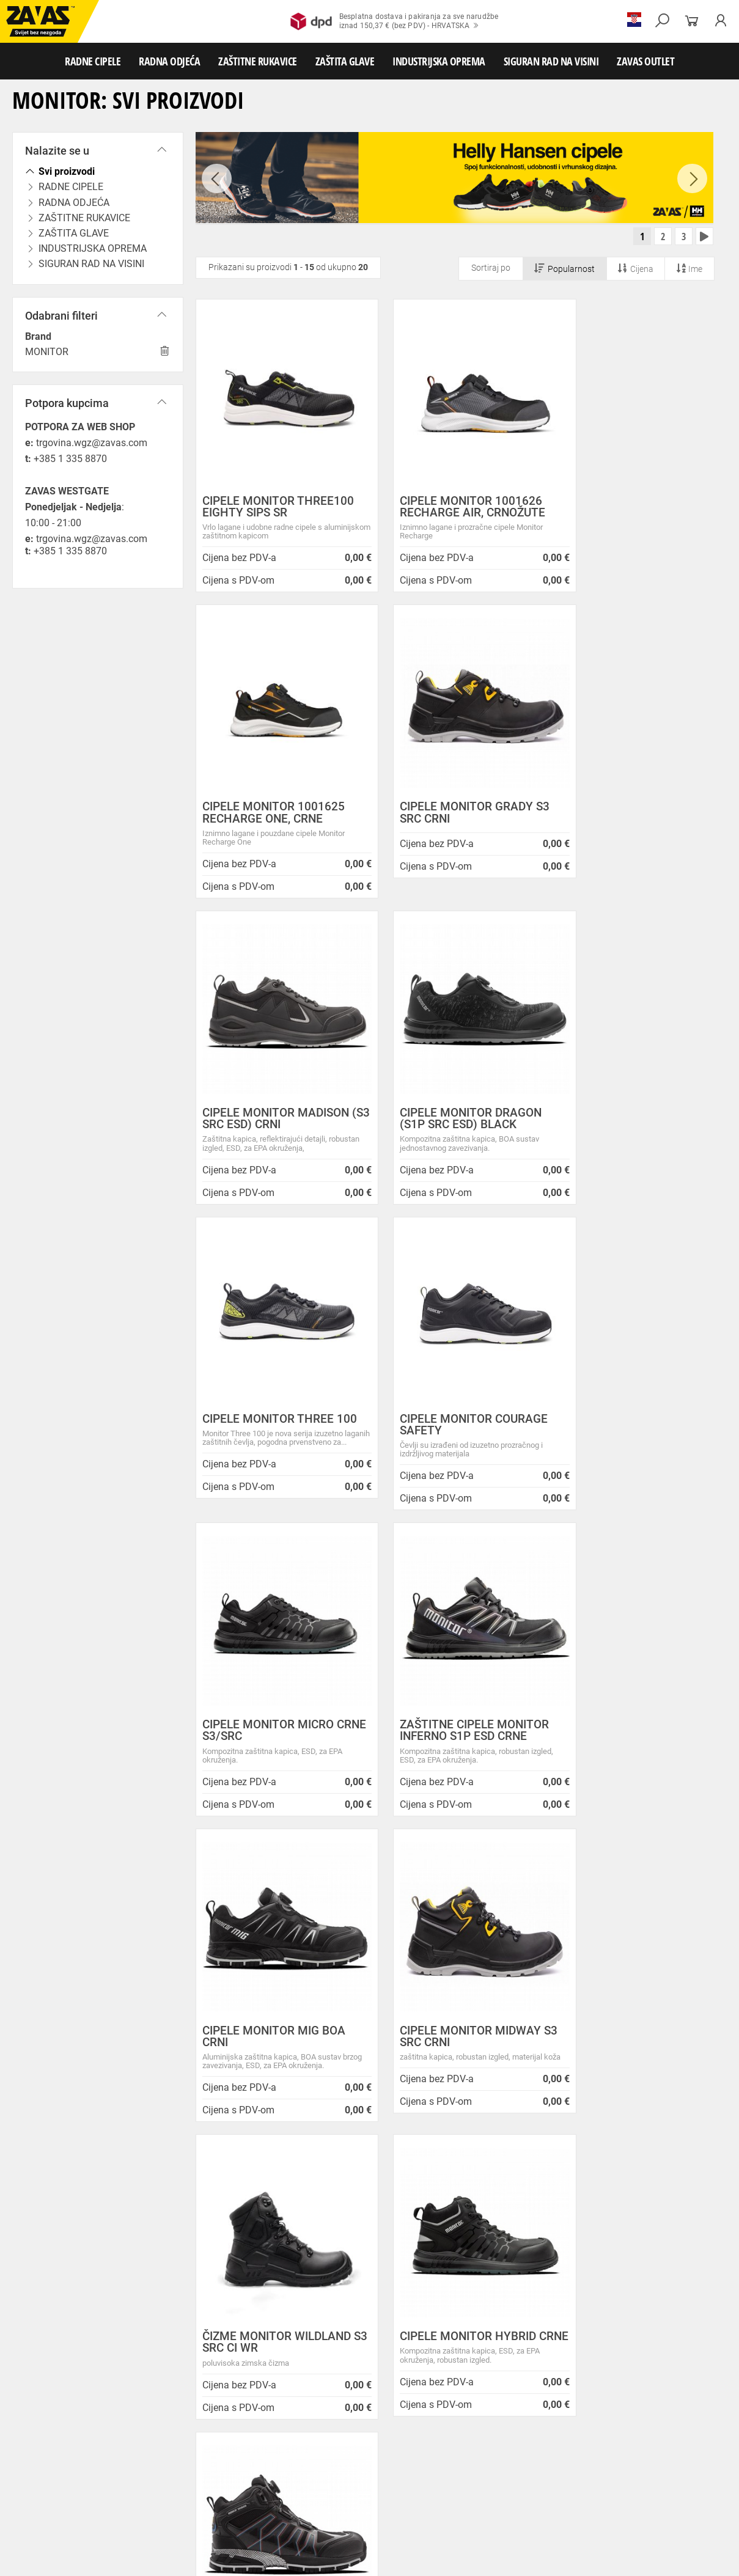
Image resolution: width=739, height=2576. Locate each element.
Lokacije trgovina (235, 2272)
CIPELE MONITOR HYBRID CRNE (448, 1741)
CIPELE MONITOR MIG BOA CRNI (451, 1435)
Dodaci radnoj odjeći (326, 2448)
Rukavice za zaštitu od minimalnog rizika (74, 2475)
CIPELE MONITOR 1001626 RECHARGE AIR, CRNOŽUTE (453, 509)
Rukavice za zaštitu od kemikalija (345, 2488)
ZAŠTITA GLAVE (345, 61)
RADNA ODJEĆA (169, 61)
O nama (217, 2184)
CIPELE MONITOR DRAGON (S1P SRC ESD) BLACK (629, 815)
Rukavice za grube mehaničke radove (277, 2461)
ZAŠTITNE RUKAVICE (257, 61)
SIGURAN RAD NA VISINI (551, 61)
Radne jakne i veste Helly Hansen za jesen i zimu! (446, 2383)
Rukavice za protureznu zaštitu (398, 2461)
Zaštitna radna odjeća (246, 2448)
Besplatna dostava (93, 2037)
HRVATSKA (45, 2353)
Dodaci (481, 2435)
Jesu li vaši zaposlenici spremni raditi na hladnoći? (449, 2357)
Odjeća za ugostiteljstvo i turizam (494, 2448)
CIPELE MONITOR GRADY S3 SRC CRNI (269, 815)
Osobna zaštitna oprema (137, 2529)
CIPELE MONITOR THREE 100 (268, 1121)
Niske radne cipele (95, 2435)
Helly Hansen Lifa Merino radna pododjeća (437, 2255)
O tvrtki (213, 2242)
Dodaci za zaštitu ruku (550, 2488)
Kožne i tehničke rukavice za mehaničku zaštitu (536, 2461)
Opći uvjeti (220, 2197)
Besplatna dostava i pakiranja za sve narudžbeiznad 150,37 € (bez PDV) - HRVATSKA (394, 21)
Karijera (214, 2258)
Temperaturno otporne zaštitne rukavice (216, 2475)
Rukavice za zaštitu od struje (457, 2488)
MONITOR (46, 352)
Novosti (389, 2184)
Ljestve (198, 2529)
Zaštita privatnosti (237, 2212)
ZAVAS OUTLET (645, 61)
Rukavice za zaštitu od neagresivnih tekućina (80, 2488)
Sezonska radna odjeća (162, 2448)
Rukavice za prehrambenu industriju (222, 2488)
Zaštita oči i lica (94, 2502)
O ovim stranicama (239, 2227)
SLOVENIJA (46, 2373)
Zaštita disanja (154, 2502)
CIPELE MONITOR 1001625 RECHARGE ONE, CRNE (629, 509)
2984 (644, 2020)
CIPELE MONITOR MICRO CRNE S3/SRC (623, 1121)
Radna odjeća (92, 2448)
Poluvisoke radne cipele (173, 2435)
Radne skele (238, 2529)
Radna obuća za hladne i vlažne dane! (450, 2337)
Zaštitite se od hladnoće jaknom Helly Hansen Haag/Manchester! (450, 2280)
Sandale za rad (319, 2435)
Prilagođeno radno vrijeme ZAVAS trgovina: (441, 2228)
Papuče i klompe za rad (391, 2435)
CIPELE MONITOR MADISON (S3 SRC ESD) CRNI (453, 815)
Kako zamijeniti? (277, 2037)
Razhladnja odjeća (589, 2448)
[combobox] (699, 1864)
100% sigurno (460, 2026)
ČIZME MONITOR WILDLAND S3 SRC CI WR (276, 1741)
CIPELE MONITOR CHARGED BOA (632, 1741)
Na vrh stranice (693, 2558)
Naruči (648, 2319)
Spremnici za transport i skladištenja (157, 2515)
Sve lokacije (46, 2333)
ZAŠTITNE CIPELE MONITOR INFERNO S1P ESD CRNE (276, 1435)
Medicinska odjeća (399, 2448)
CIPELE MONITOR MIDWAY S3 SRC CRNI (628, 1435)
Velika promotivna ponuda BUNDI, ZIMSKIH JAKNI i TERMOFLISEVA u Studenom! (445, 2311)
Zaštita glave (262, 2502)
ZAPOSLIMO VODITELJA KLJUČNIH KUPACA (446, 2203)
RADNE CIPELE (92, 61)
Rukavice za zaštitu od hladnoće (414, 2475)
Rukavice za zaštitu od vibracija (528, 2475)
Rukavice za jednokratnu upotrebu (645, 2475)
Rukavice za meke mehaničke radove (146, 2461)
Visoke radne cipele (253, 2435)
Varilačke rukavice (321, 2475)
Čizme (449, 2435)
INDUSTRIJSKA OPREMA (438, 61)
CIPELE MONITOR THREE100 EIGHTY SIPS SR (274, 509)
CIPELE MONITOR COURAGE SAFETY (454, 1121)
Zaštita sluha (210, 2502)
